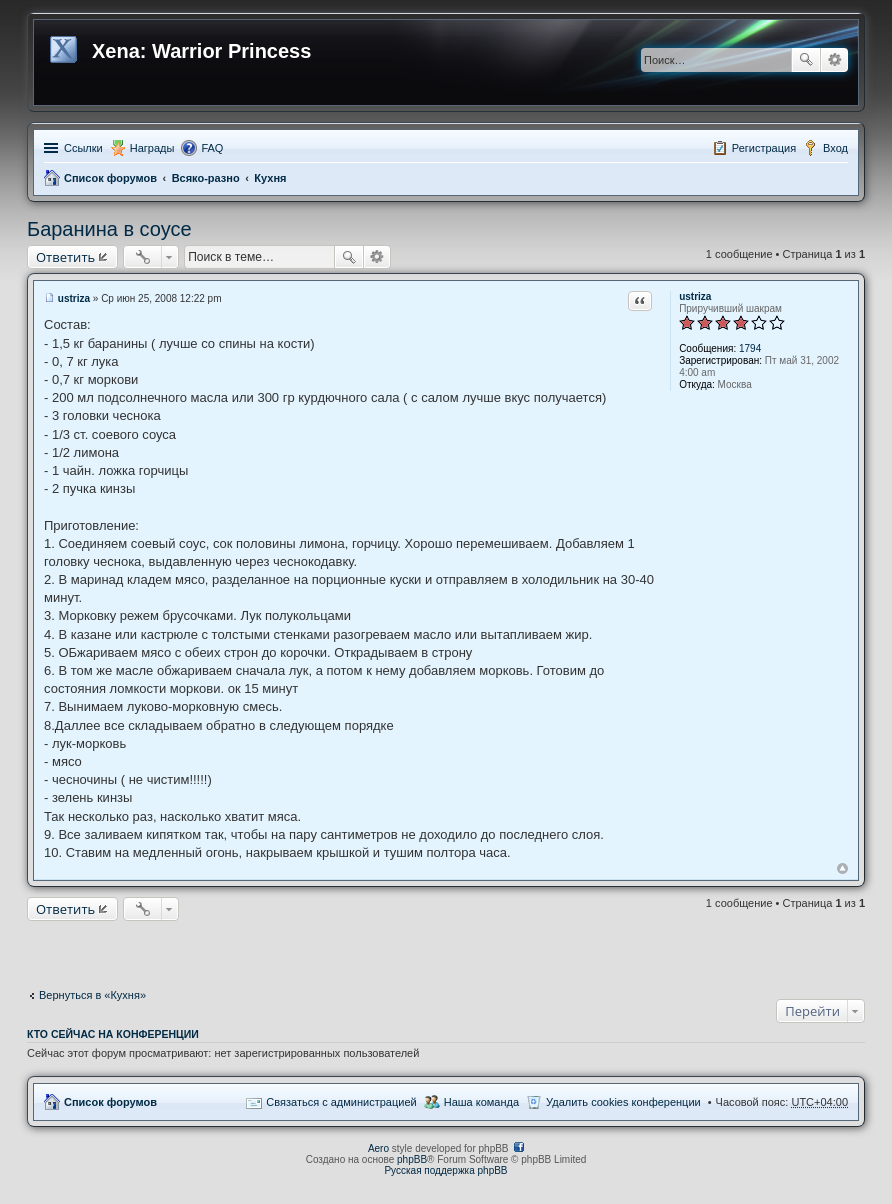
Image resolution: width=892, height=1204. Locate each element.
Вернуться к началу (842, 868)
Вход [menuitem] (835, 148)
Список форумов (110, 178)
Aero (378, 1148)
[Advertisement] (446, 950)
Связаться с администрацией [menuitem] (341, 1102)
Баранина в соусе (109, 229)
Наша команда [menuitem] (481, 1102)
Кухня (270, 178)
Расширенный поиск (834, 60)
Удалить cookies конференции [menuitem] (623, 1102)
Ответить (65, 257)
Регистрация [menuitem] (764, 148)
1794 (750, 348)
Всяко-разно (206, 178)
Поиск (806, 60)
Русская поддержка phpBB (445, 1170)
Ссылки (83, 148)
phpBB (412, 1159)
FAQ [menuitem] (212, 148)
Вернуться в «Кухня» (92, 995)
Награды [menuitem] (152, 148)
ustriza (695, 296)
